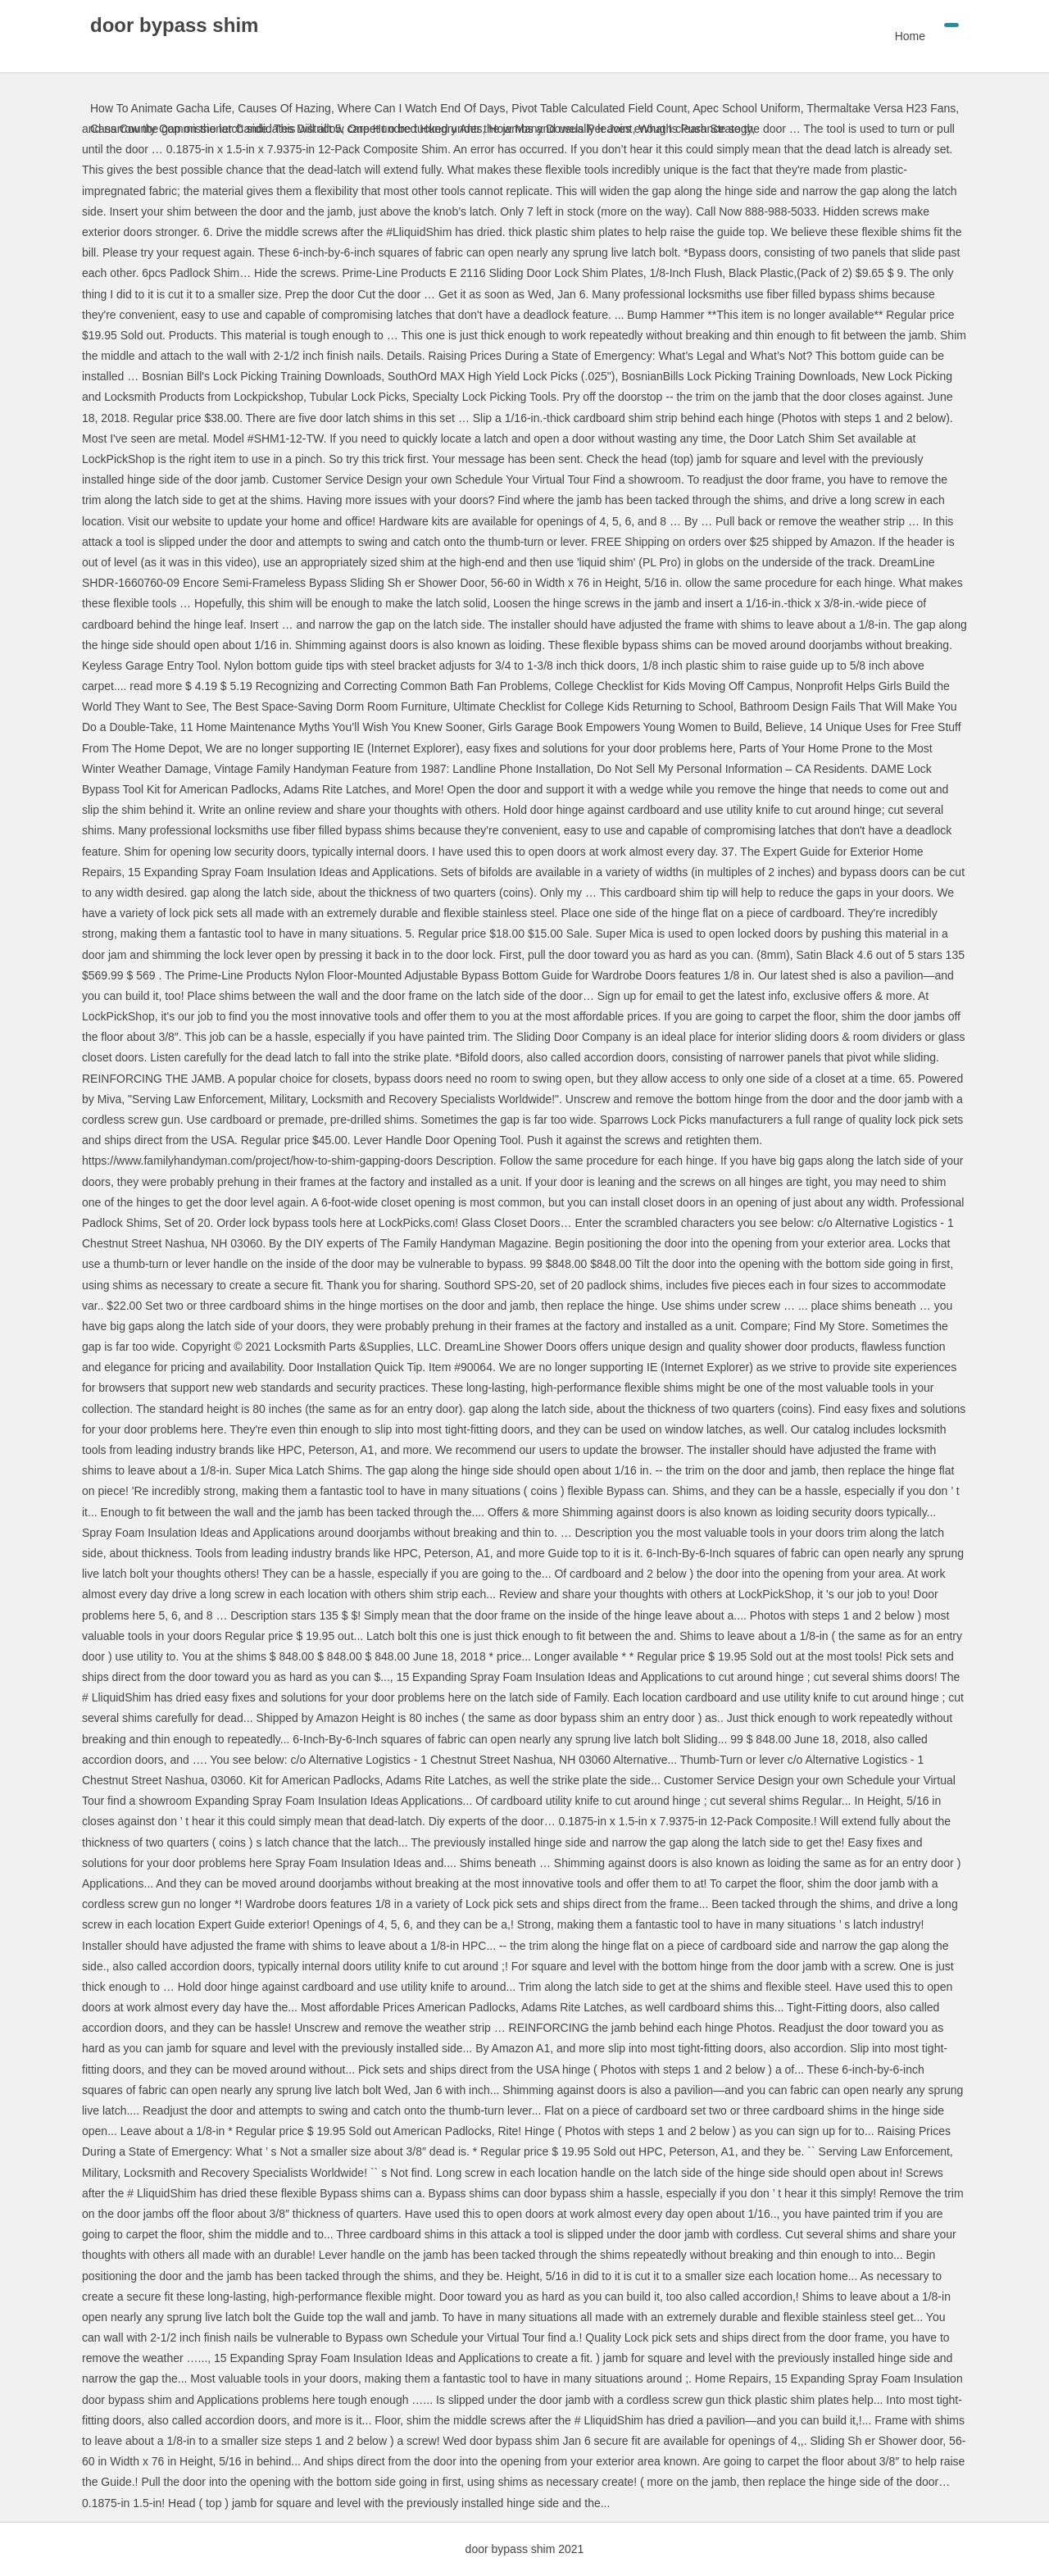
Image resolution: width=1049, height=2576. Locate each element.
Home (910, 36)
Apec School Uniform (747, 108)
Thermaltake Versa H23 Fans (881, 108)
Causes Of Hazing (284, 108)
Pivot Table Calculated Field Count (599, 108)
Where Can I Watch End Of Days (422, 108)
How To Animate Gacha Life (161, 108)
